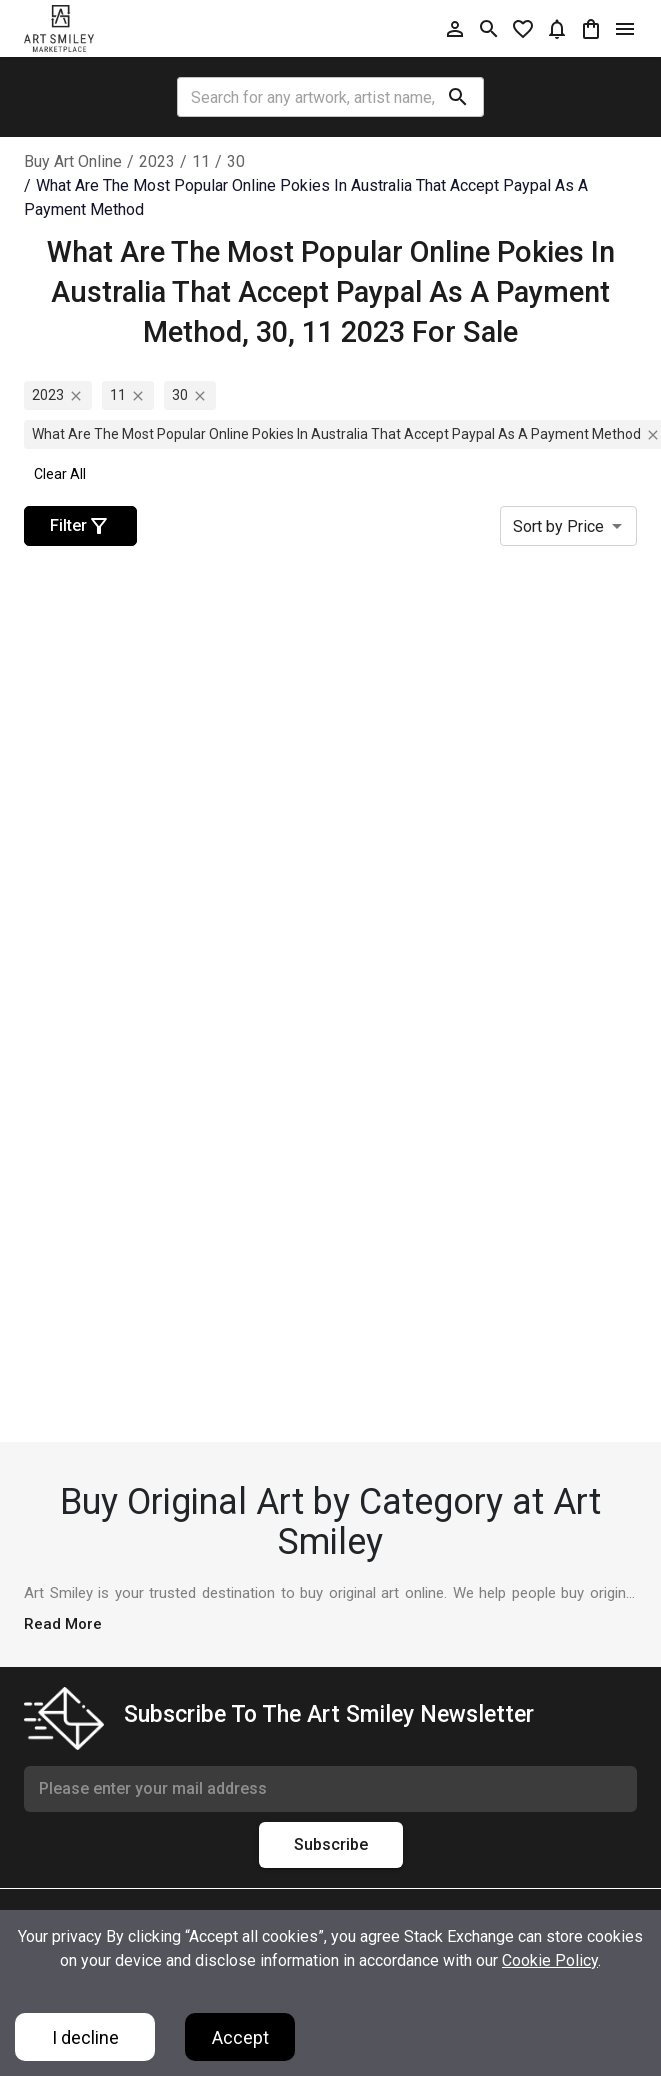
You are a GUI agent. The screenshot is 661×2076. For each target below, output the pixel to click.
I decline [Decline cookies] (85, 2037)
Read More (63, 1624)
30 (236, 161)
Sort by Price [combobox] (558, 526)
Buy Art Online (73, 161)
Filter (80, 526)
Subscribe (331, 1845)
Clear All (60, 474)
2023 (157, 161)
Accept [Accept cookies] (240, 2037)
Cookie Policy (550, 1960)
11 (201, 161)
